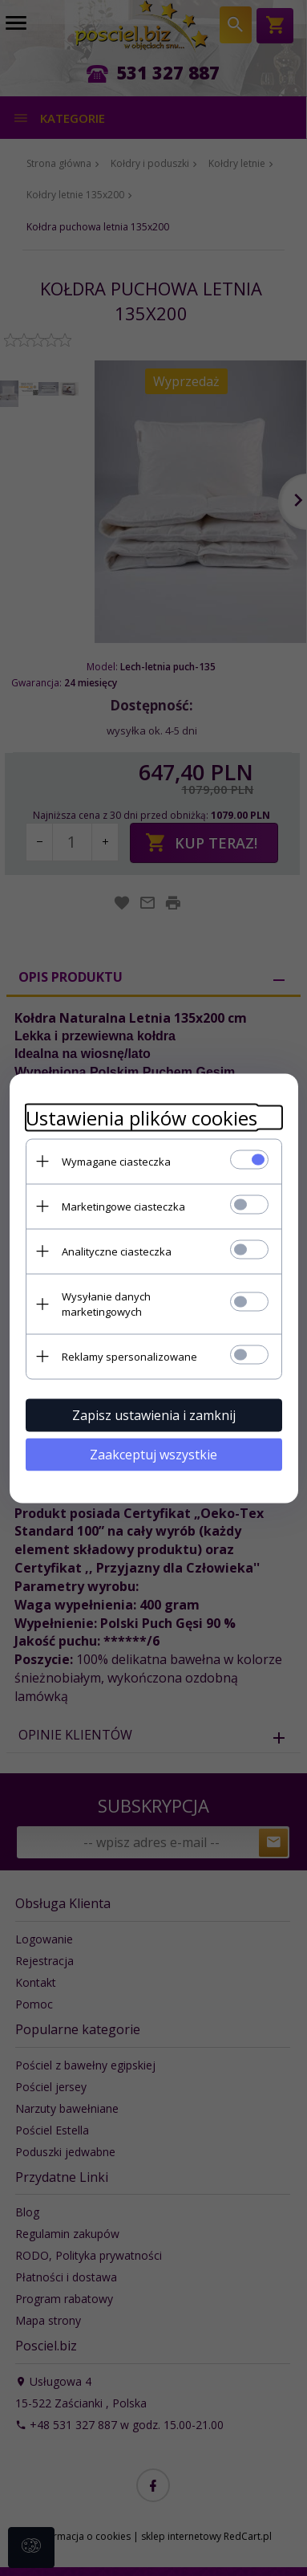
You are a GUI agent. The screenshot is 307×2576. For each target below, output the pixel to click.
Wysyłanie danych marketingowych (106, 1303)
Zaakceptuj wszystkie (153, 1454)
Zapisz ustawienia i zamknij (154, 1414)
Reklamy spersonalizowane (129, 1356)
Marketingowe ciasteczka (123, 1205)
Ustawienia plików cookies (141, 1117)
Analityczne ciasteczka (117, 1250)
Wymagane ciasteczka (116, 1161)
